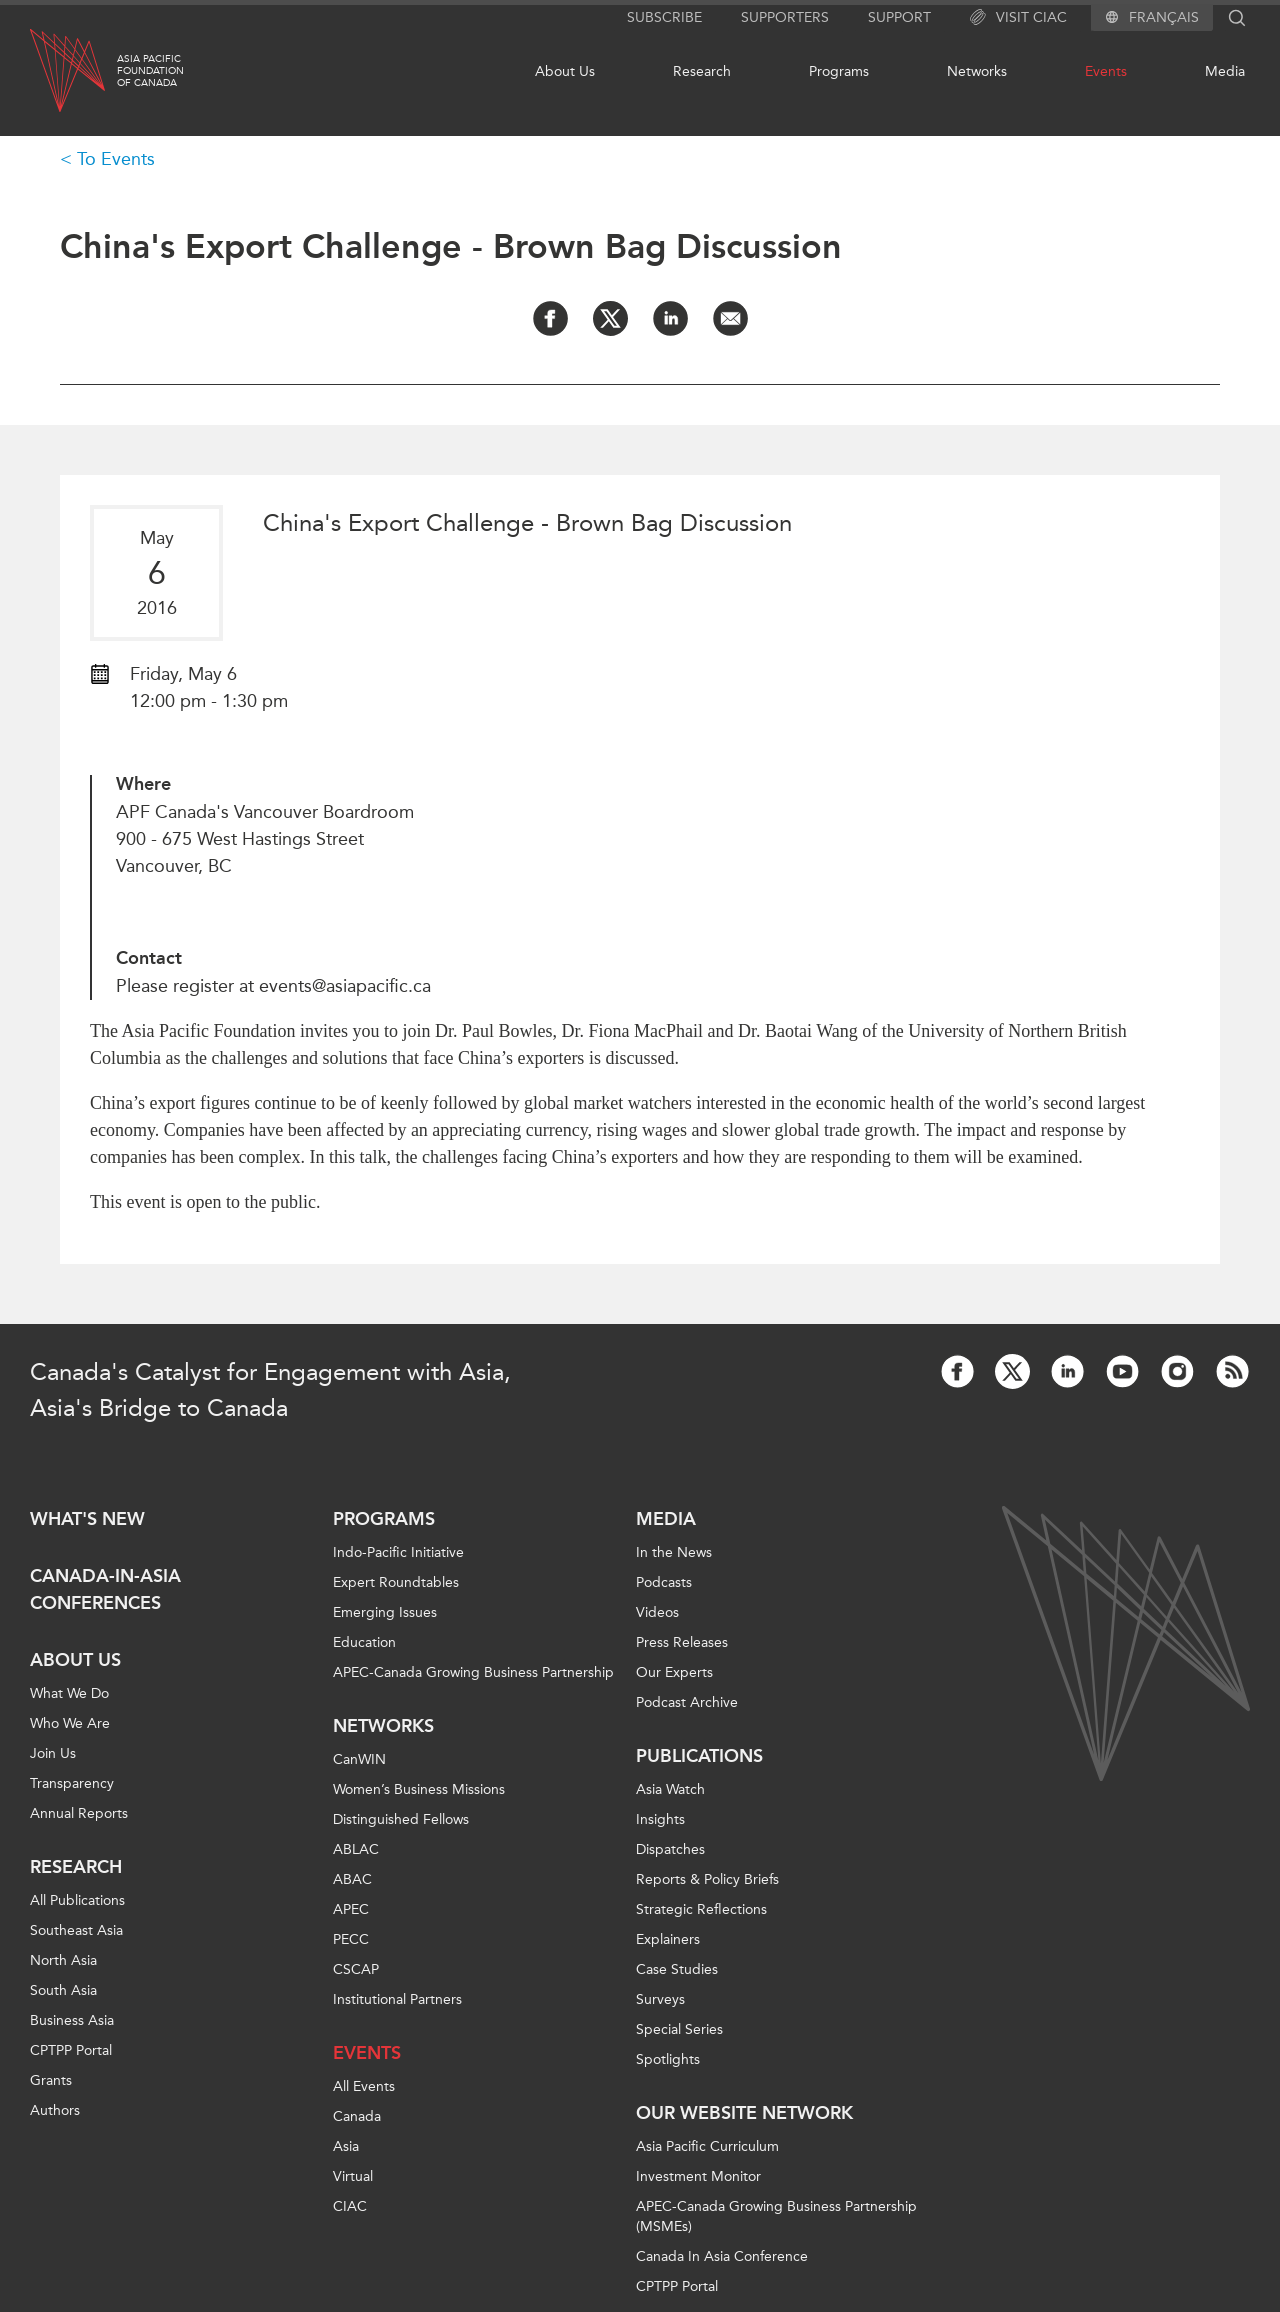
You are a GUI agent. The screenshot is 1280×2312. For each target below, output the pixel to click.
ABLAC (356, 1849)
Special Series (679, 2029)
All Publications (77, 1900)
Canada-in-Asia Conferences (105, 1589)
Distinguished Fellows (401, 1819)
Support (899, 17)
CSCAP (356, 1969)
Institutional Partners (397, 1999)
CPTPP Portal (71, 2050)
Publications (699, 1756)
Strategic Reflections (701, 1909)
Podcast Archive (687, 1702)
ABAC (352, 1879)
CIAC (350, 2206)
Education (364, 1642)
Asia (346, 2146)
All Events (364, 2086)
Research (702, 71)
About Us (565, 71)
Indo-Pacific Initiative (398, 1552)
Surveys (660, 1999)
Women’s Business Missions (419, 1789)
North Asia (63, 1960)
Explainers (668, 1939)
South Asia (63, 1990)
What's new (87, 1519)
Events (1106, 71)
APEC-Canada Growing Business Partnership (473, 1672)
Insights (660, 1819)
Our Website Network (744, 2113)
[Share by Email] (730, 318)
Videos (657, 1612)
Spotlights (668, 2059)
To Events (116, 159)
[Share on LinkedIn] (670, 318)
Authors (55, 2110)
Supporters (785, 17)
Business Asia (72, 2020)
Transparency (72, 1783)
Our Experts (674, 1672)
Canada (357, 2116)
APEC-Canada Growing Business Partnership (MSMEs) (776, 2216)
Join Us (53, 1753)
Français (1164, 18)
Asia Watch (670, 1789)
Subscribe (664, 17)
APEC (351, 1909)
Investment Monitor (698, 2176)
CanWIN (359, 1759)
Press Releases (682, 1642)
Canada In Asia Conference (722, 2256)
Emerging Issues (385, 1612)
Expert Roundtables (396, 1582)
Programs (839, 71)
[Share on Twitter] (610, 318)
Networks (977, 71)
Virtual (353, 2176)
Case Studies (677, 1969)
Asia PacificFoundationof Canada (150, 71)
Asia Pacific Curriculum (707, 2146)
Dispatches (670, 1849)
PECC (351, 1939)
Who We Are (70, 1723)
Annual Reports (79, 1813)
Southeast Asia (76, 1930)
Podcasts (664, 1582)
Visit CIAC (1018, 18)
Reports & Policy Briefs (707, 1879)
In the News (674, 1552)
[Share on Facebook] (550, 318)
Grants (51, 2080)
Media (1225, 71)
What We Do (69, 1693)
